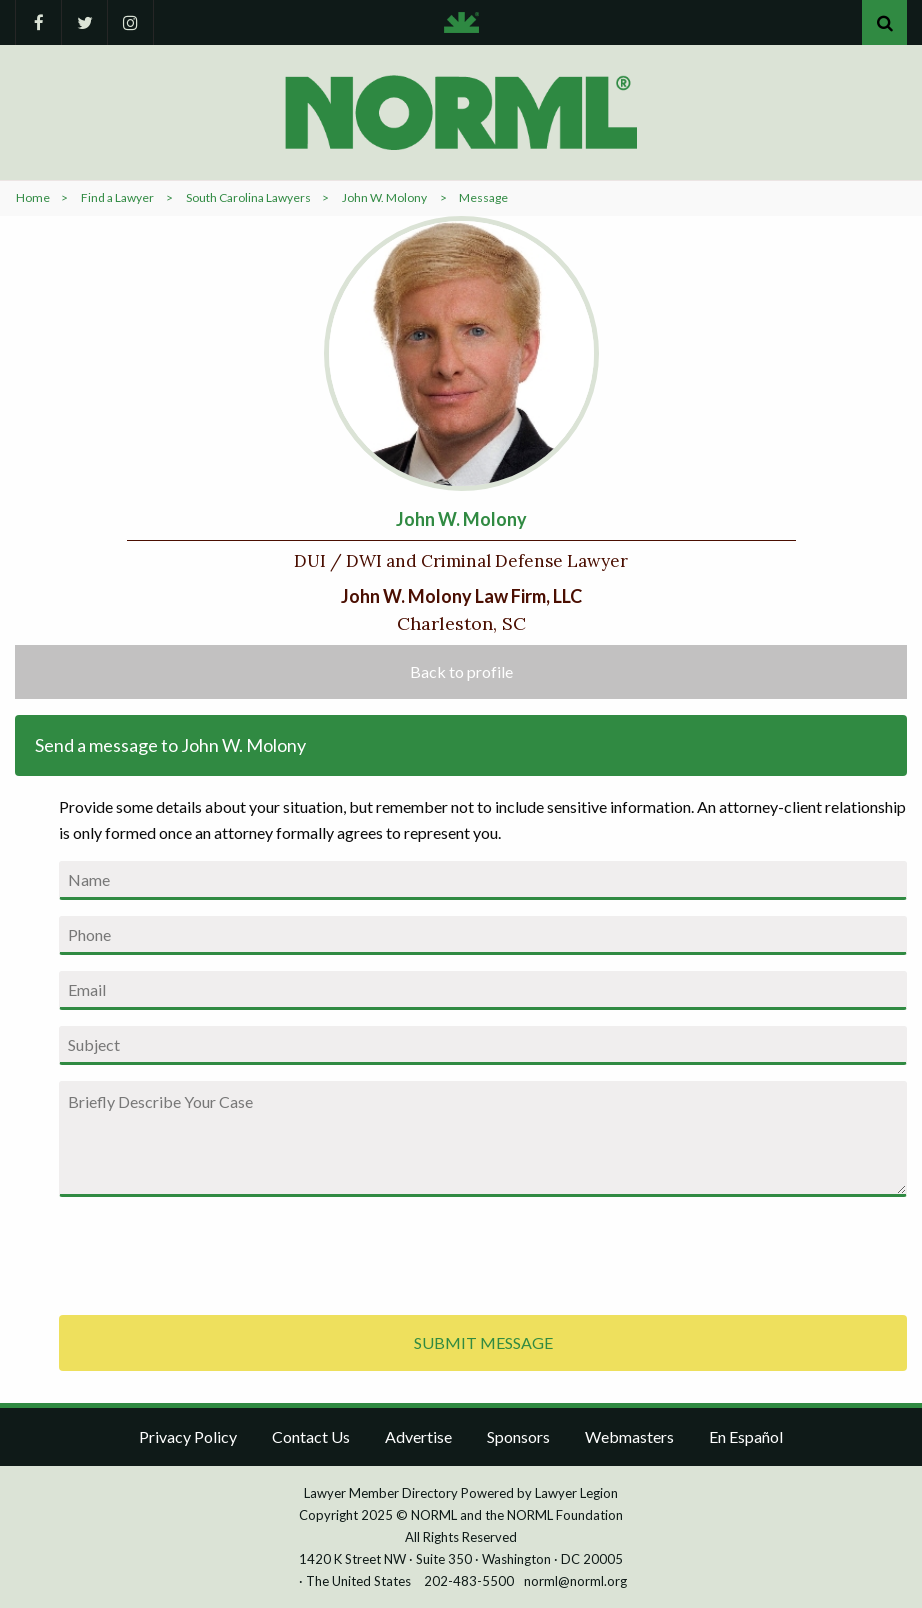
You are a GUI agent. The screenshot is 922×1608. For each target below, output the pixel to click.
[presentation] (211, 1252)
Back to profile (461, 671)
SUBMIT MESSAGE (483, 1342)
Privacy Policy (188, 1436)
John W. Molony (384, 197)
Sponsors (518, 1436)
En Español (746, 1436)
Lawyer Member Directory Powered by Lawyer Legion (461, 1493)
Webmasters (629, 1436)
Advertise (418, 1436)
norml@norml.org (575, 1581)
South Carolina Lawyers (248, 197)
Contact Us (311, 1436)
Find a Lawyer (117, 197)
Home (33, 197)
